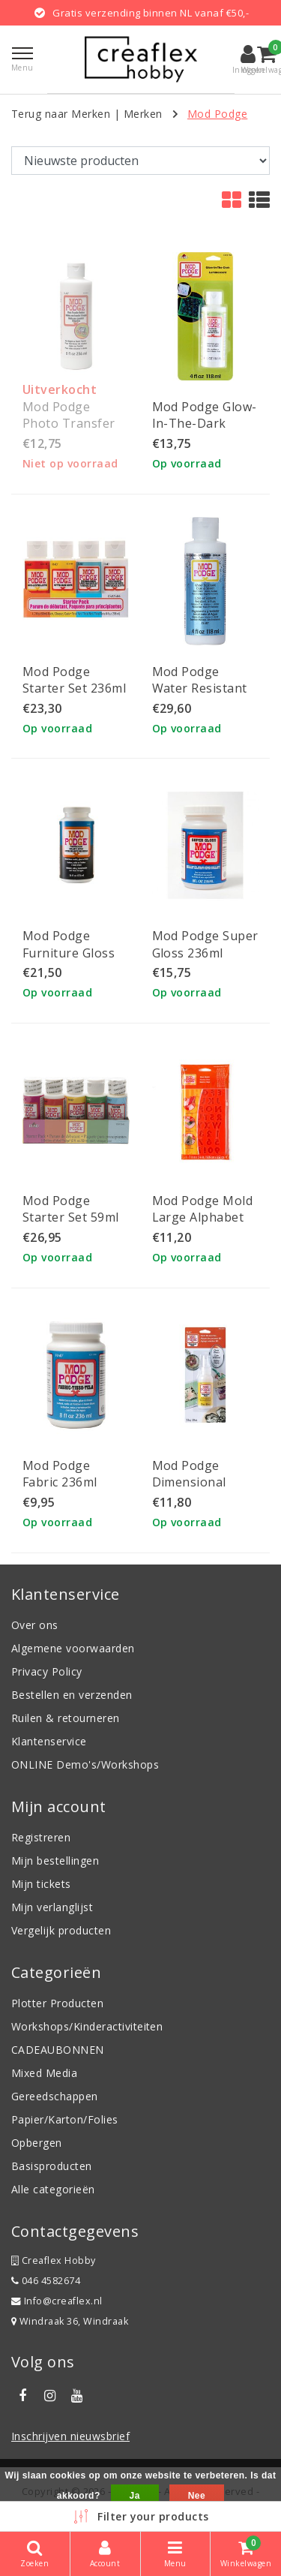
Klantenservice (49, 1741)
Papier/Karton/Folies (64, 2119)
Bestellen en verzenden (72, 1695)
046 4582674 (45, 2280)
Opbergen (36, 2143)
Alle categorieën (53, 2189)
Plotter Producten (57, 2003)
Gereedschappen (54, 2096)
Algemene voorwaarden (73, 1648)
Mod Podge (217, 114)
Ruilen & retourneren (65, 1718)
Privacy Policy (46, 1671)
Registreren (40, 1837)
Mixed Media (44, 2073)
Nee (196, 2495)
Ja (135, 2495)
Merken (143, 114)
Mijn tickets (41, 1884)
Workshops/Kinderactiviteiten (87, 2026)
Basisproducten (51, 2166)
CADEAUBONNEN (57, 2049)
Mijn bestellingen (55, 1860)
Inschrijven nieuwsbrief (70, 2436)
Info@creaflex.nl (57, 2301)
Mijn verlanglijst (52, 1907)
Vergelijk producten (61, 1930)
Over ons (34, 1625)
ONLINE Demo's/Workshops (85, 1764)
